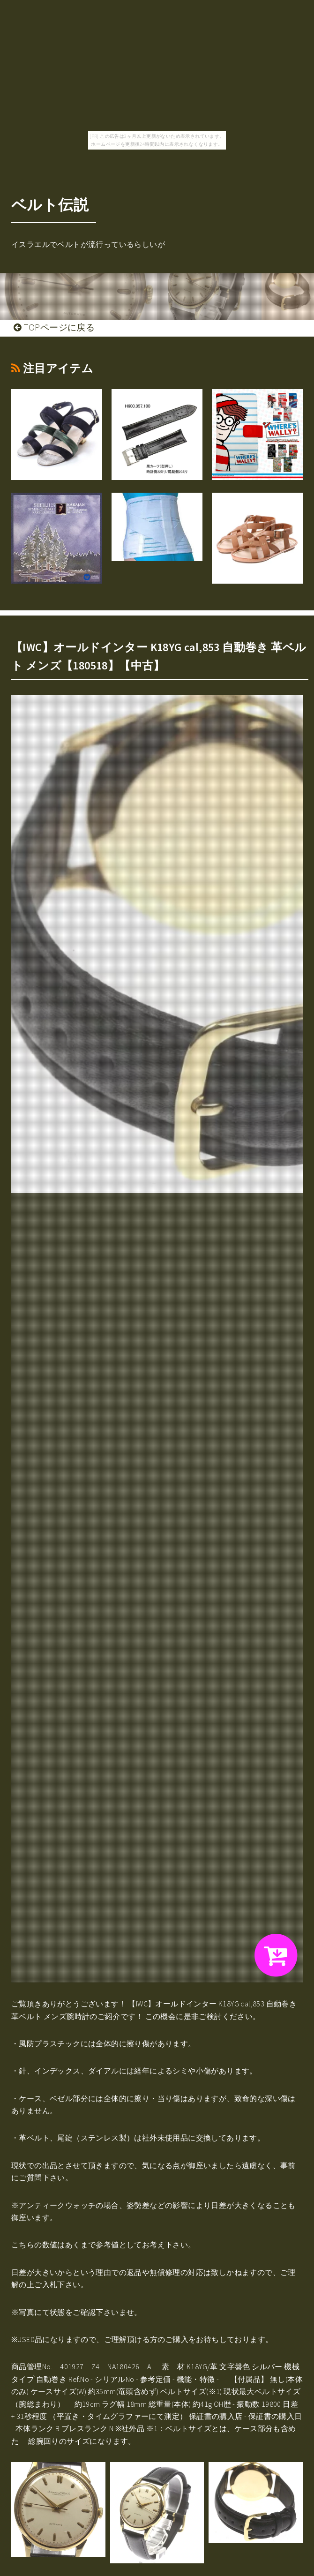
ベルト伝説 (50, 204)
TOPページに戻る (54, 327)
